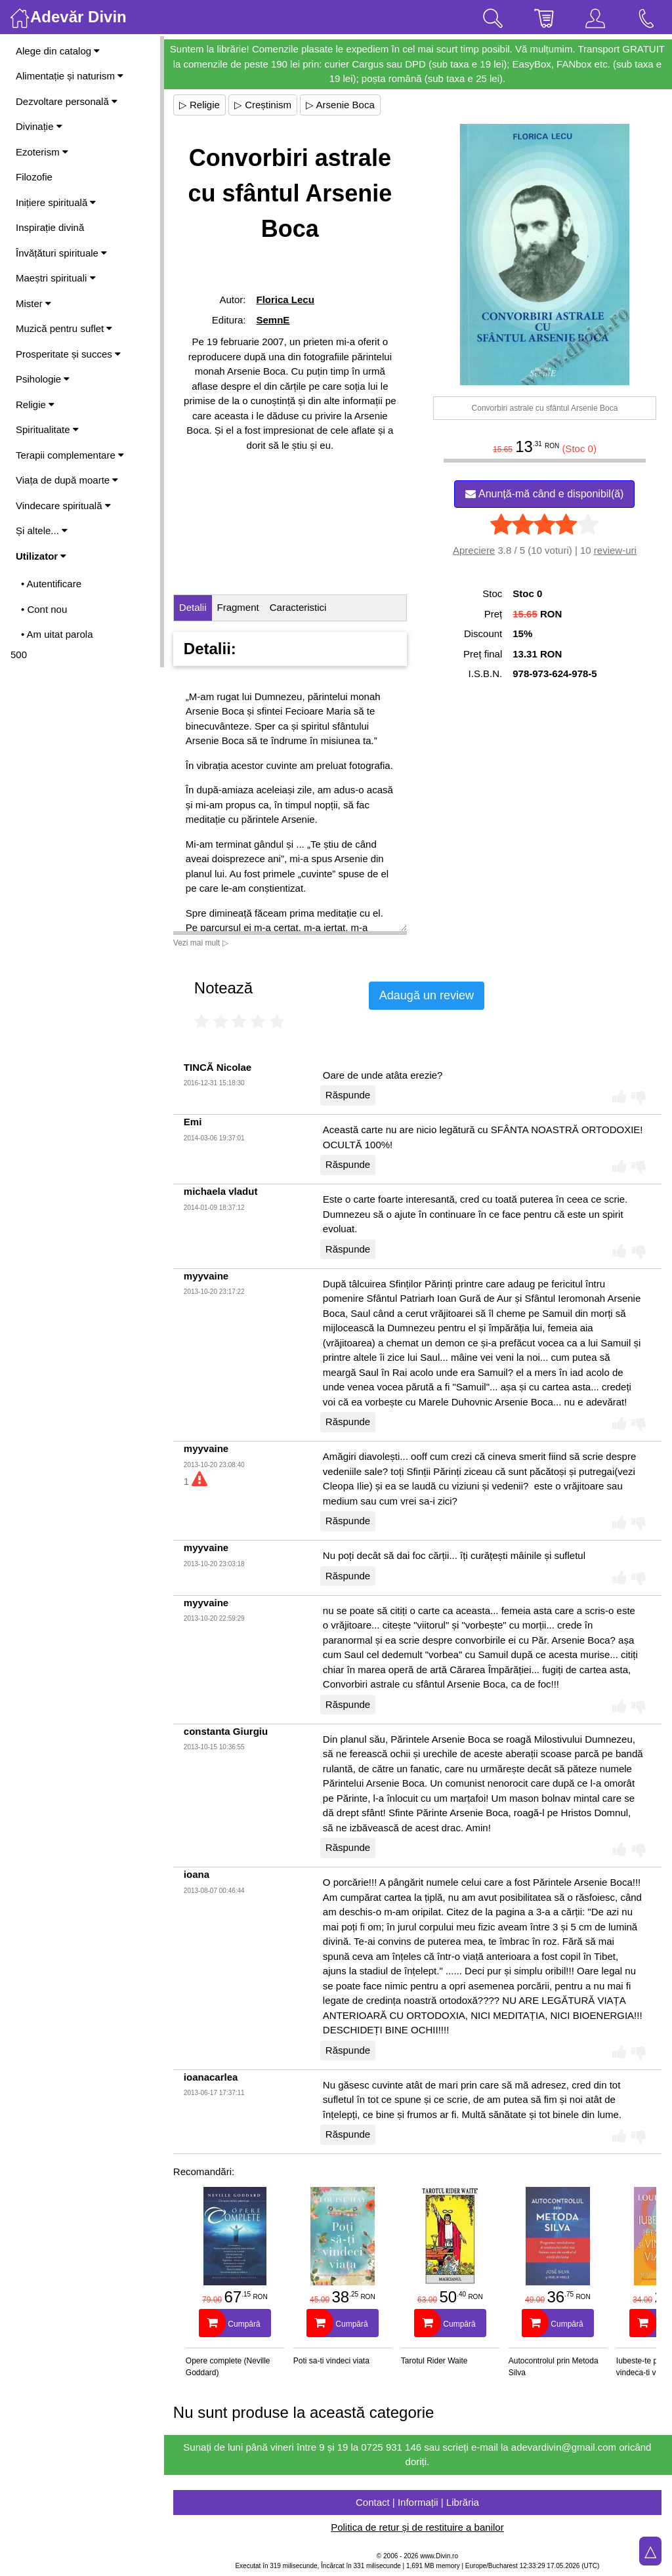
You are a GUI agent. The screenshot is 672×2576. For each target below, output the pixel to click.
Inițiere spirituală (56, 202)
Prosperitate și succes (68, 354)
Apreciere (474, 550)
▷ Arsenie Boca (341, 104)
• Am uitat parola (57, 634)
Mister (33, 303)
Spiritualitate (47, 429)
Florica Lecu (286, 299)
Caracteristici (299, 607)
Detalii (194, 607)
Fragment (240, 607)
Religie (35, 404)
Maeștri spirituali (56, 277)
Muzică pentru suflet (64, 328)
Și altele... (42, 530)
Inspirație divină (50, 227)
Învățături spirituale (61, 253)
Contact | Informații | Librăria (418, 2502)
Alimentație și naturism (69, 75)
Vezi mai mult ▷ (202, 942)
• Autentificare (51, 583)
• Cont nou (44, 609)
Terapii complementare (70, 455)
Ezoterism (42, 151)
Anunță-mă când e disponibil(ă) (545, 493)
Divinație (39, 126)
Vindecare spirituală (63, 505)
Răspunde (349, 1094)
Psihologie (43, 378)
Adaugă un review (428, 995)
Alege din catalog (58, 50)
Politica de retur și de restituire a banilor (417, 2527)
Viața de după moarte (67, 480)
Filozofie (34, 176)
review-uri (615, 550)
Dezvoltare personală (66, 101)
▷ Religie (200, 104)
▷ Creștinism (264, 104)
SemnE (274, 319)
